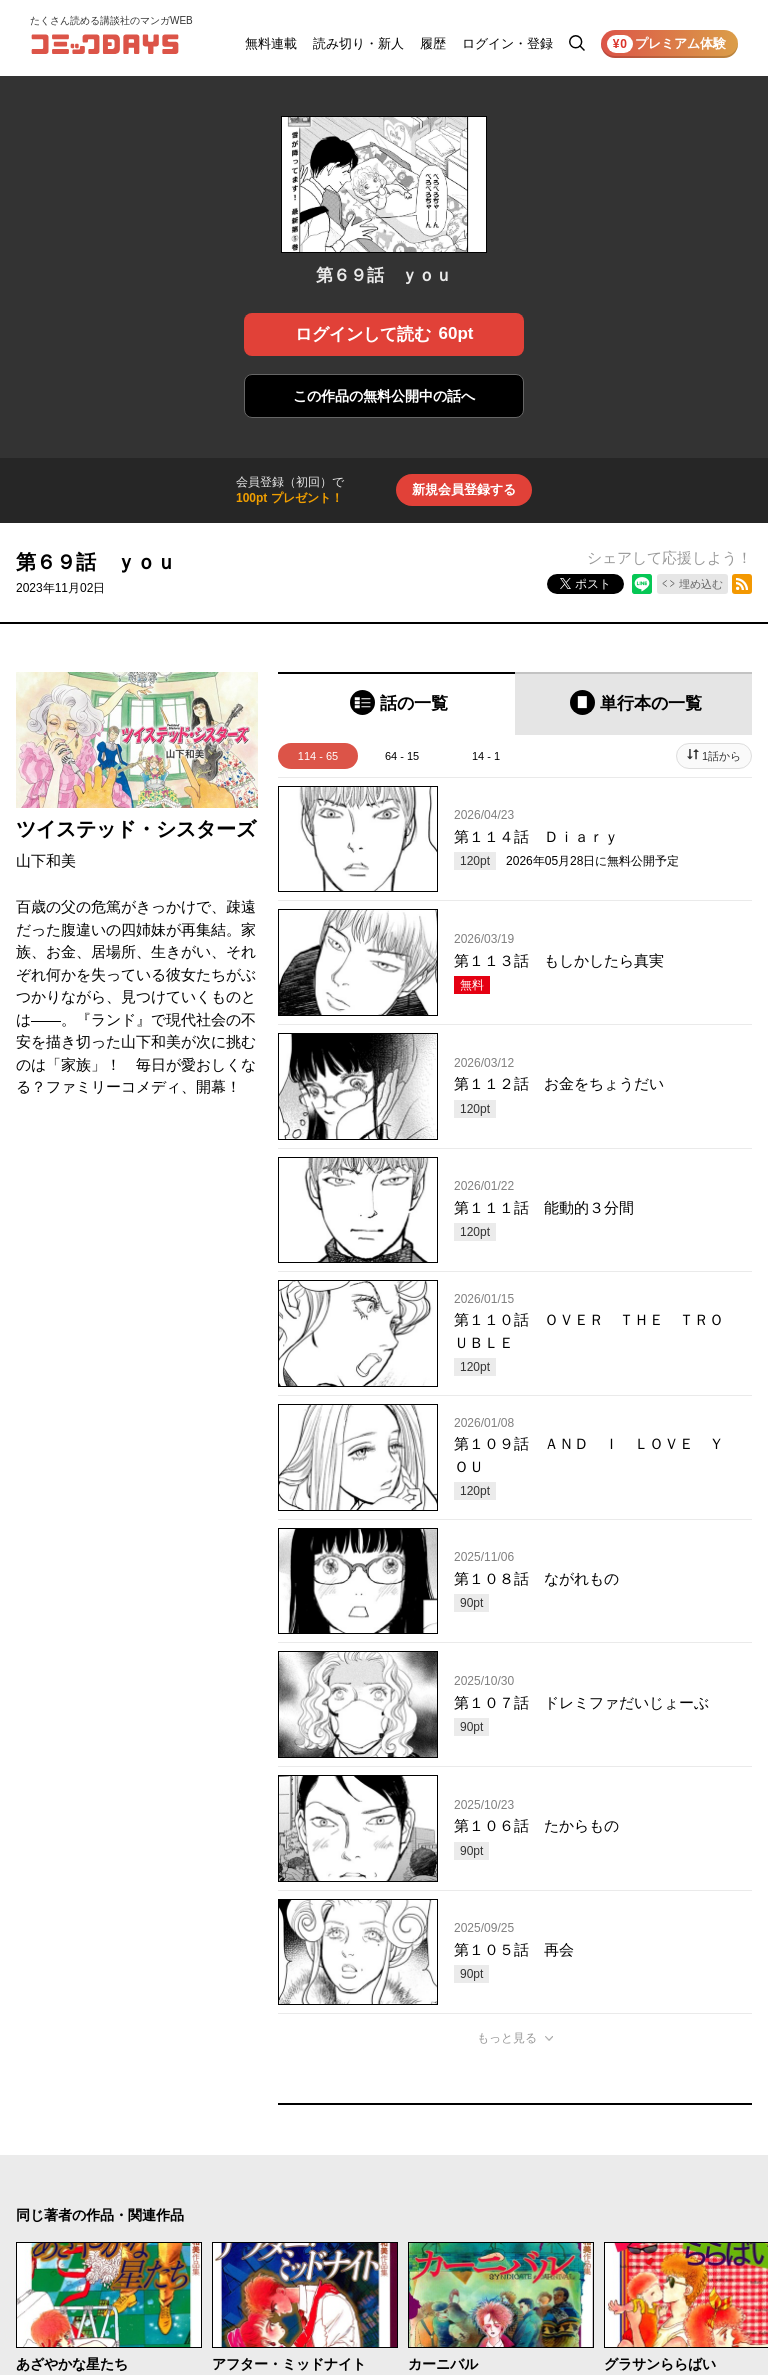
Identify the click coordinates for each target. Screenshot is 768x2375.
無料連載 (271, 43)
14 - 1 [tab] (486, 756)
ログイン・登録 (507, 43)
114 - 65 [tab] (318, 756)
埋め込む (701, 584)
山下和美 (46, 860)
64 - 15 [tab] (402, 756)
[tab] (396, 703)
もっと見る (507, 2038)
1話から (721, 756)
